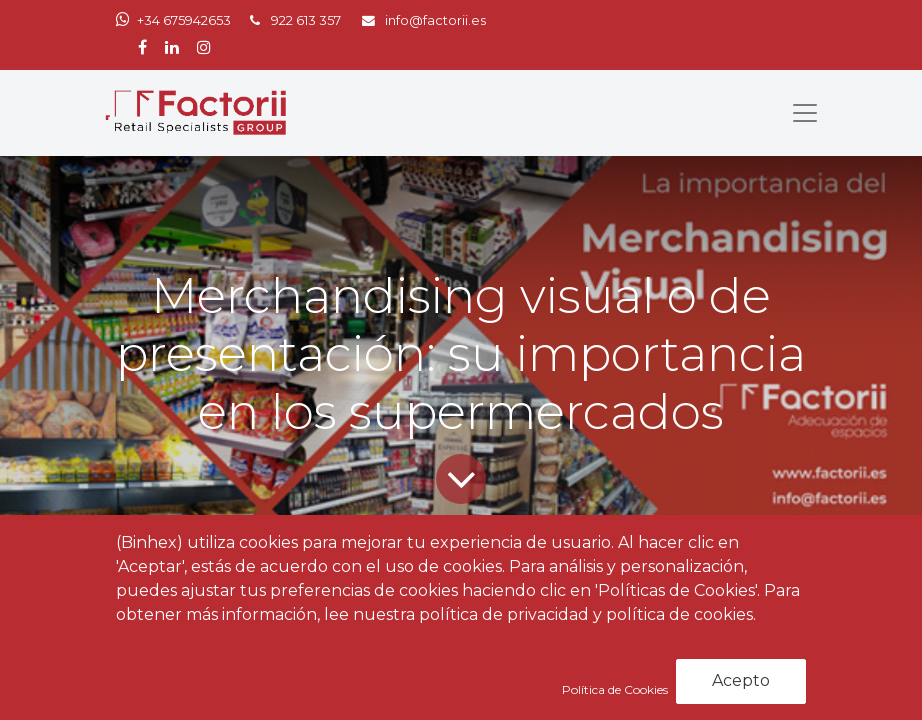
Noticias (253, 611)
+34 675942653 (184, 20)
